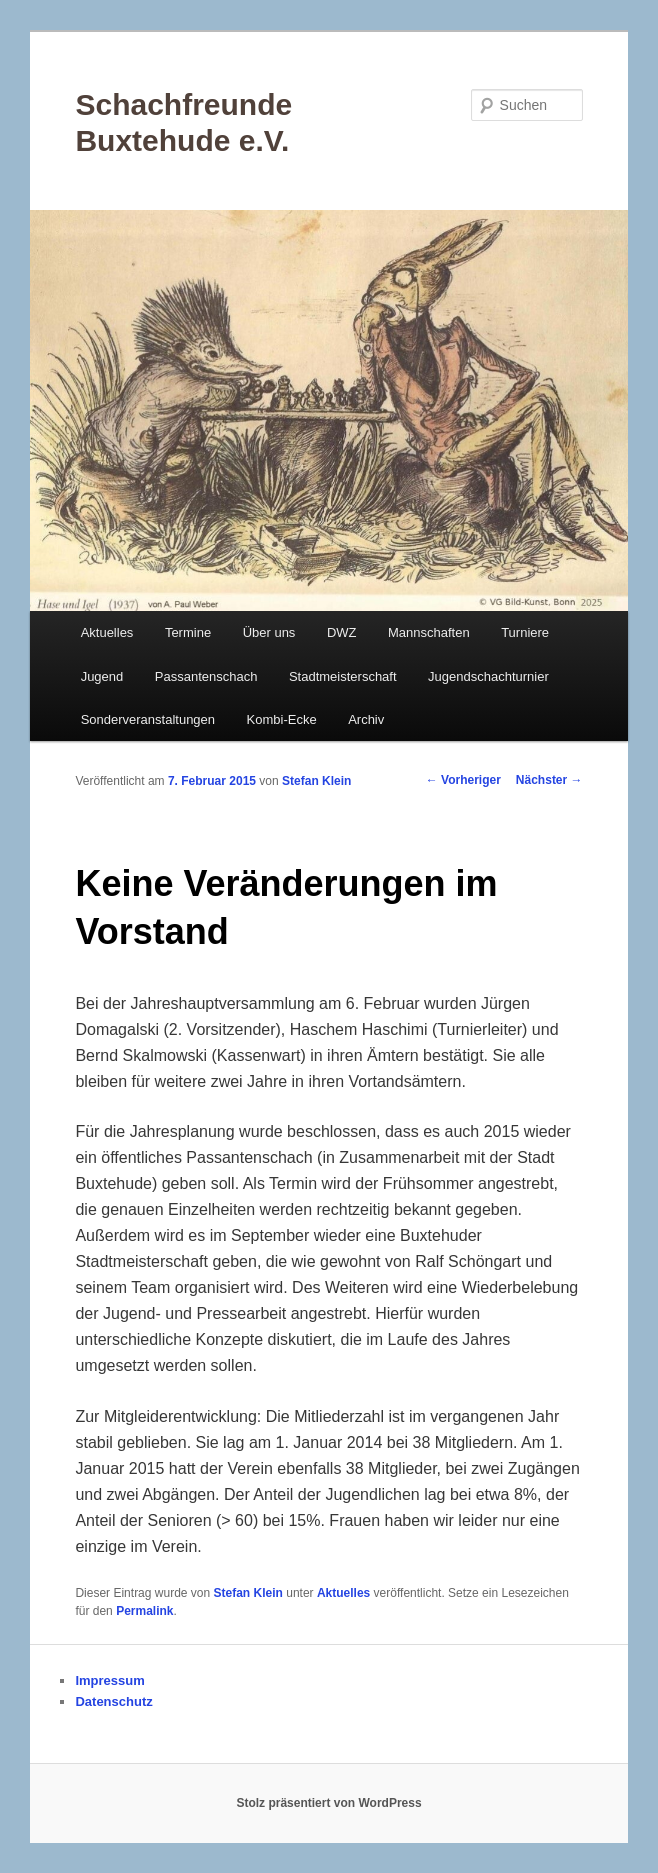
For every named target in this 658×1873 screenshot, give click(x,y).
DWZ (342, 632)
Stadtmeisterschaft (343, 676)
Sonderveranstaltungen (148, 719)
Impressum (109, 1680)
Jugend (102, 676)
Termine (188, 632)
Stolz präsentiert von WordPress (328, 1803)
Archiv (366, 719)
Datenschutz (113, 1701)
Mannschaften (429, 632)
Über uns (269, 632)
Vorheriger (463, 780)
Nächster (549, 780)
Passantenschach (206, 676)
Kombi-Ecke (282, 719)
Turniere (525, 632)
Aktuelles (107, 632)
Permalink (144, 1611)
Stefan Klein (316, 781)
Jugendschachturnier (488, 676)
